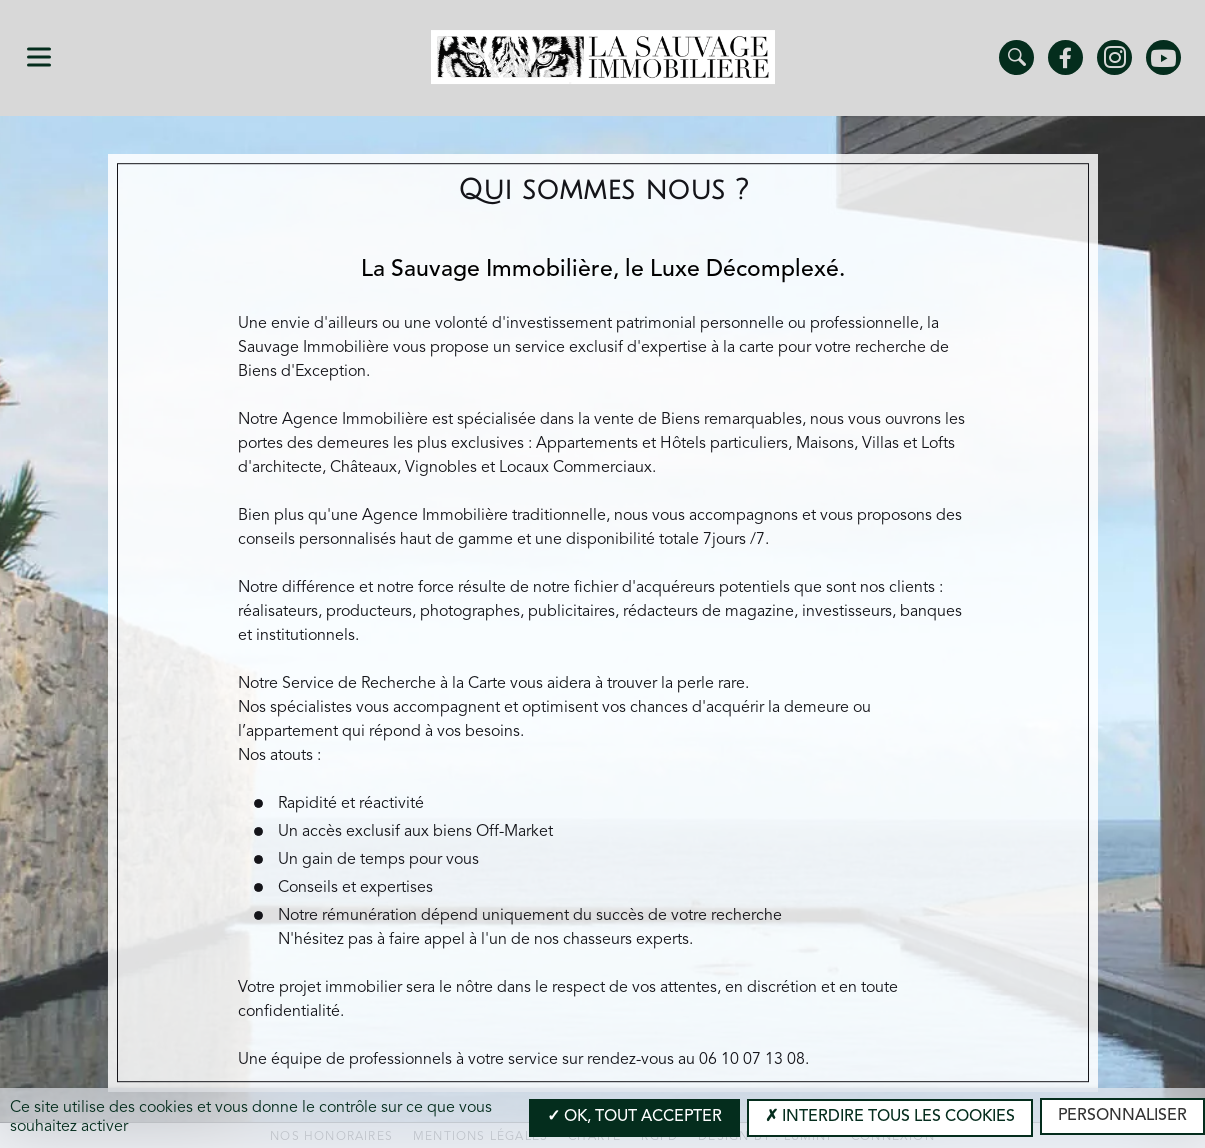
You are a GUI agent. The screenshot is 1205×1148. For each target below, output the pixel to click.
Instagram (1114, 57)
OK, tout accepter (634, 1117)
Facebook (1065, 57)
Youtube (1163, 57)
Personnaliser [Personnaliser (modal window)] (1122, 1116)
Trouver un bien (1016, 57)
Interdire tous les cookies (890, 1117)
